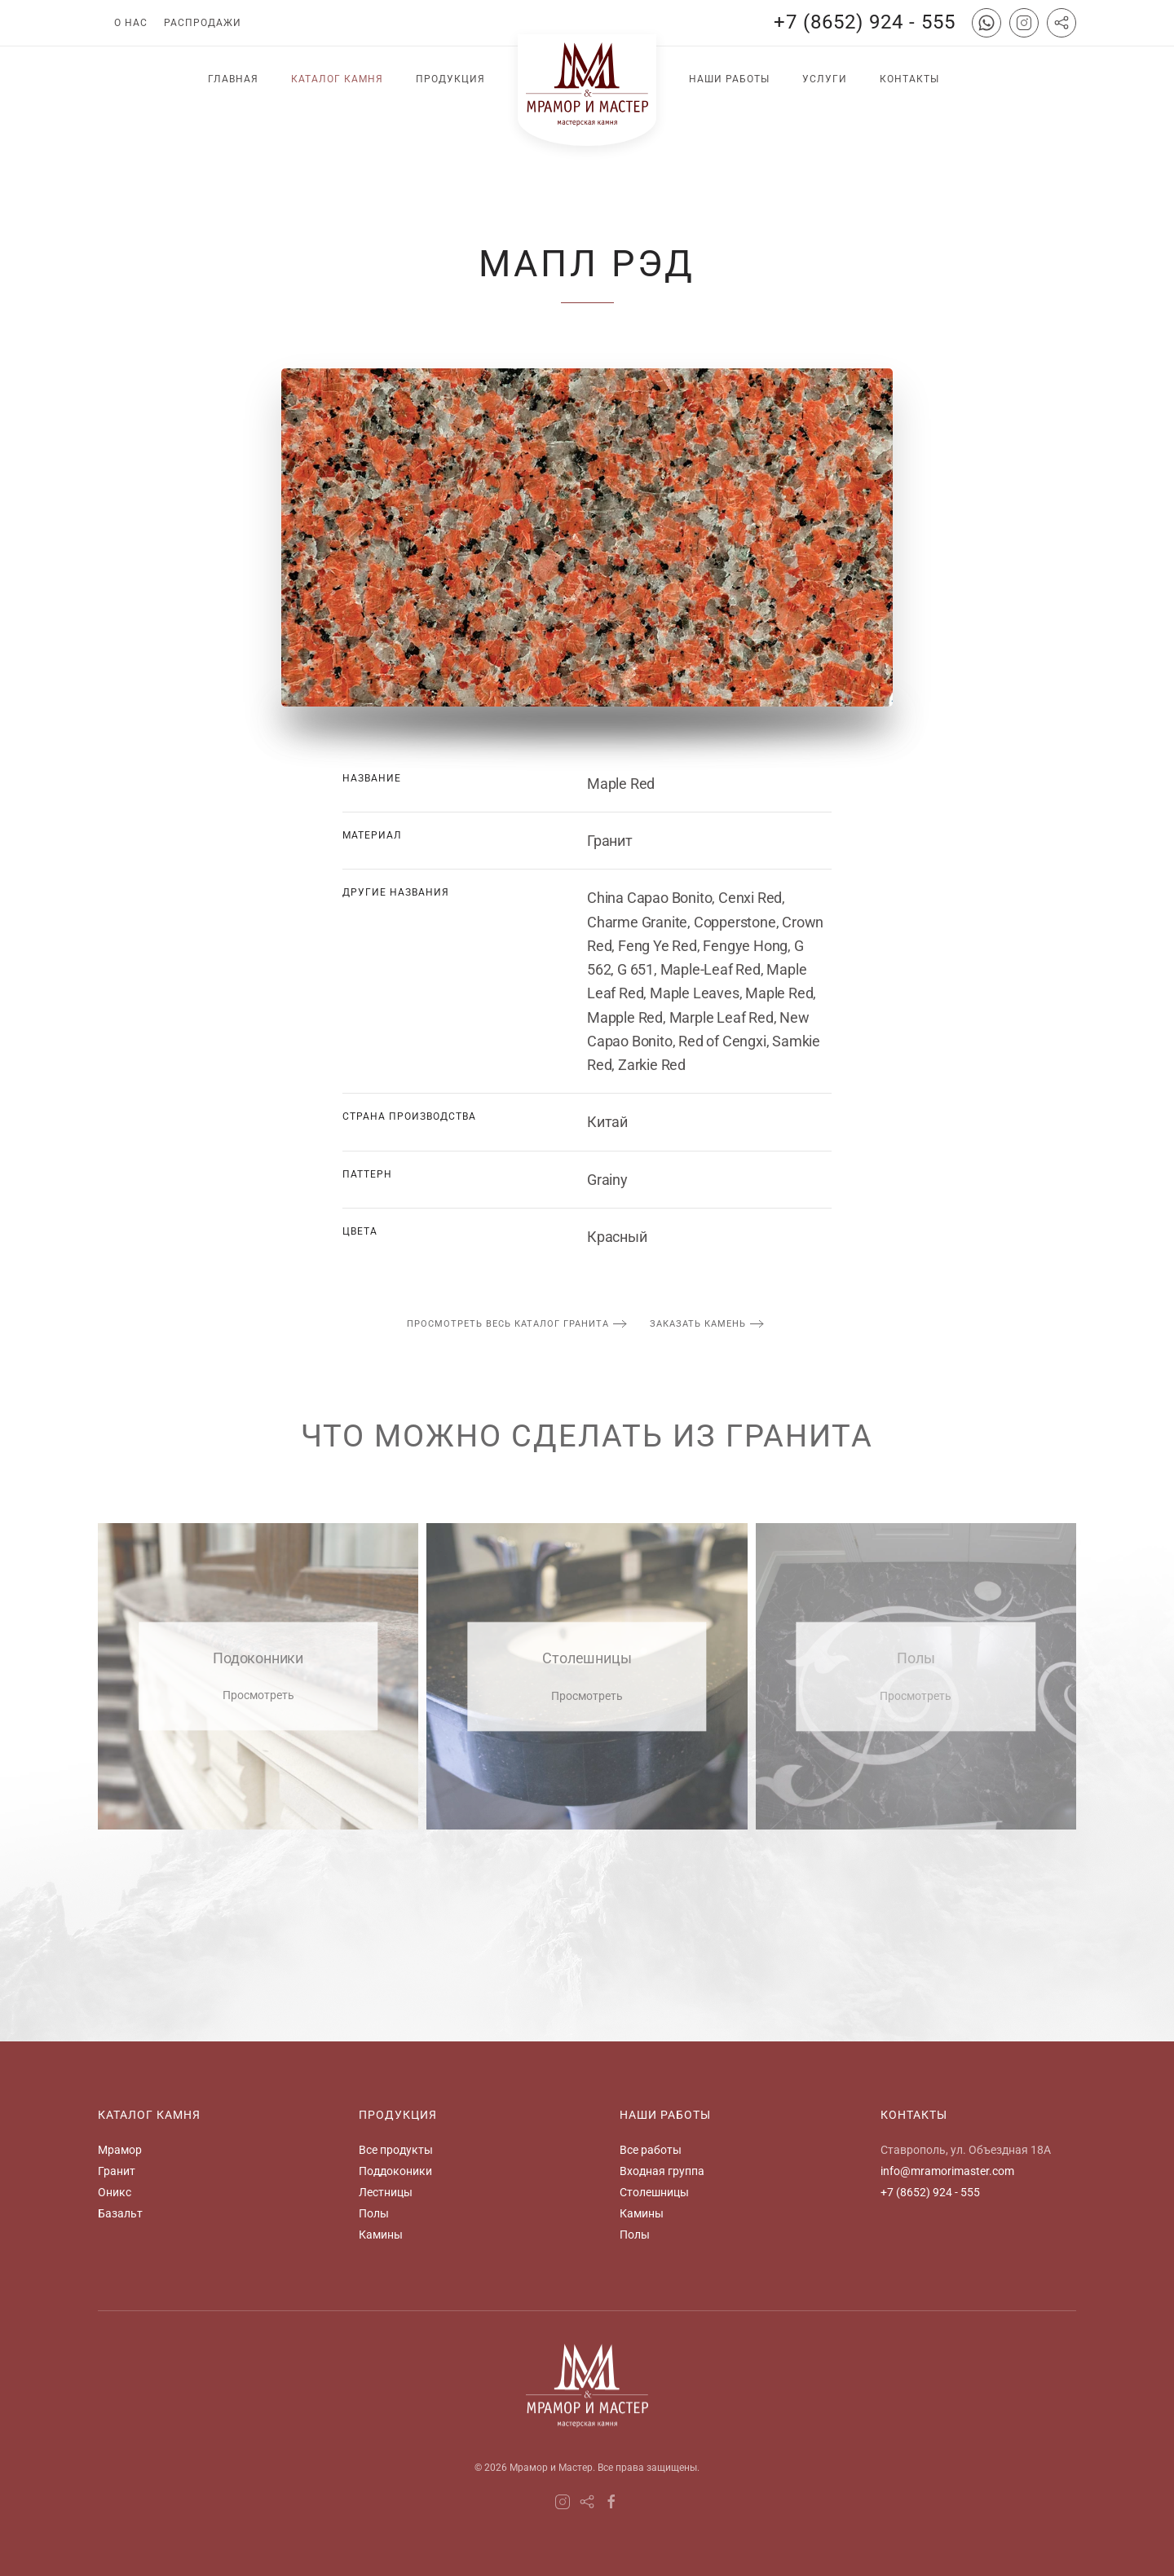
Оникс (114, 2192)
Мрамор (120, 2149)
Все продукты (396, 2149)
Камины (381, 2234)
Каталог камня (337, 79)
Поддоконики (395, 2170)
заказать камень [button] (698, 1323)
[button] (587, 537)
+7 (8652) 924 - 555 (865, 22)
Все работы (651, 2149)
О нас (131, 23)
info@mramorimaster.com (947, 2170)
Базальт (120, 2213)
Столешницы (654, 2192)
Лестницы (386, 2192)
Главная (233, 79)
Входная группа (662, 2170)
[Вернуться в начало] (587, 90)
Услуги (824, 79)
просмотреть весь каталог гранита (508, 1323)
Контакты (909, 79)
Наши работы (729, 79)
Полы (374, 2213)
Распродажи (202, 23)
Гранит (116, 2170)
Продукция (450, 79)
